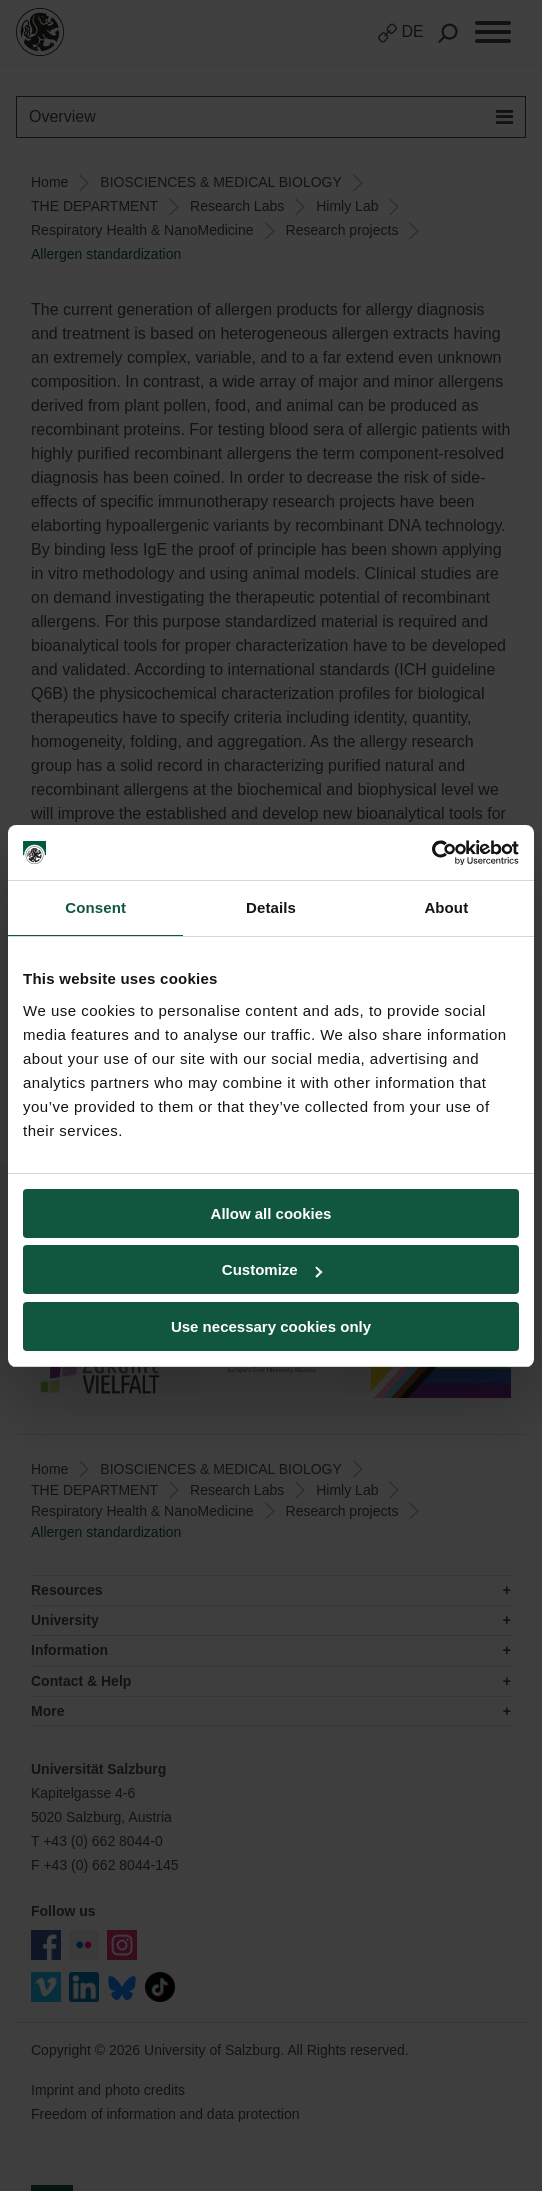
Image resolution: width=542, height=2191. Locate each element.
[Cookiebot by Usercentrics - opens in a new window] (431, 853)
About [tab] (446, 907)
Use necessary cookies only (271, 1326)
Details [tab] (271, 907)
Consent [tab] (95, 907)
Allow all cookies (271, 1213)
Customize (272, 1269)
